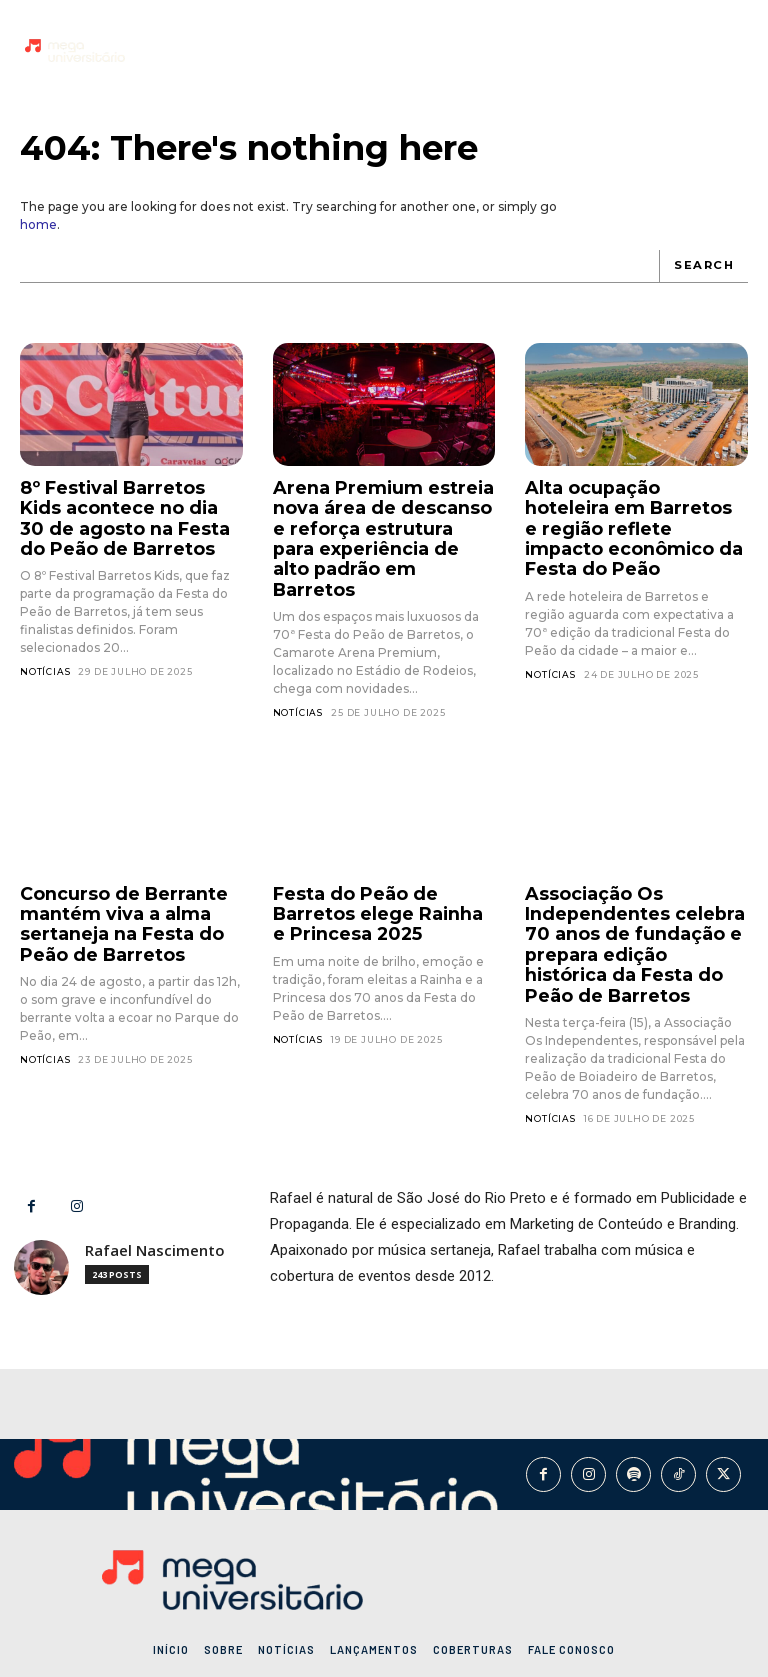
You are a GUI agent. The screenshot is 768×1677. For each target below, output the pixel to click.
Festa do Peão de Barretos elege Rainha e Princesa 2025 (382, 872)
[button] (728, 50)
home (38, 224)
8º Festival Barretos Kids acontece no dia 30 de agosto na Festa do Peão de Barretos (122, 510)
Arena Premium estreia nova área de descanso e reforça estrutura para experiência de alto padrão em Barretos (382, 519)
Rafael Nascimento (155, 1193)
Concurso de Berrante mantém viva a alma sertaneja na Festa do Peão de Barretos (109, 880)
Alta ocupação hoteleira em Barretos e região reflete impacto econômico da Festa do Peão (635, 510)
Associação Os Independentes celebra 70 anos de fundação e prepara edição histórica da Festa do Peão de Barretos (631, 897)
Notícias (45, 657)
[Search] (705, 266)
